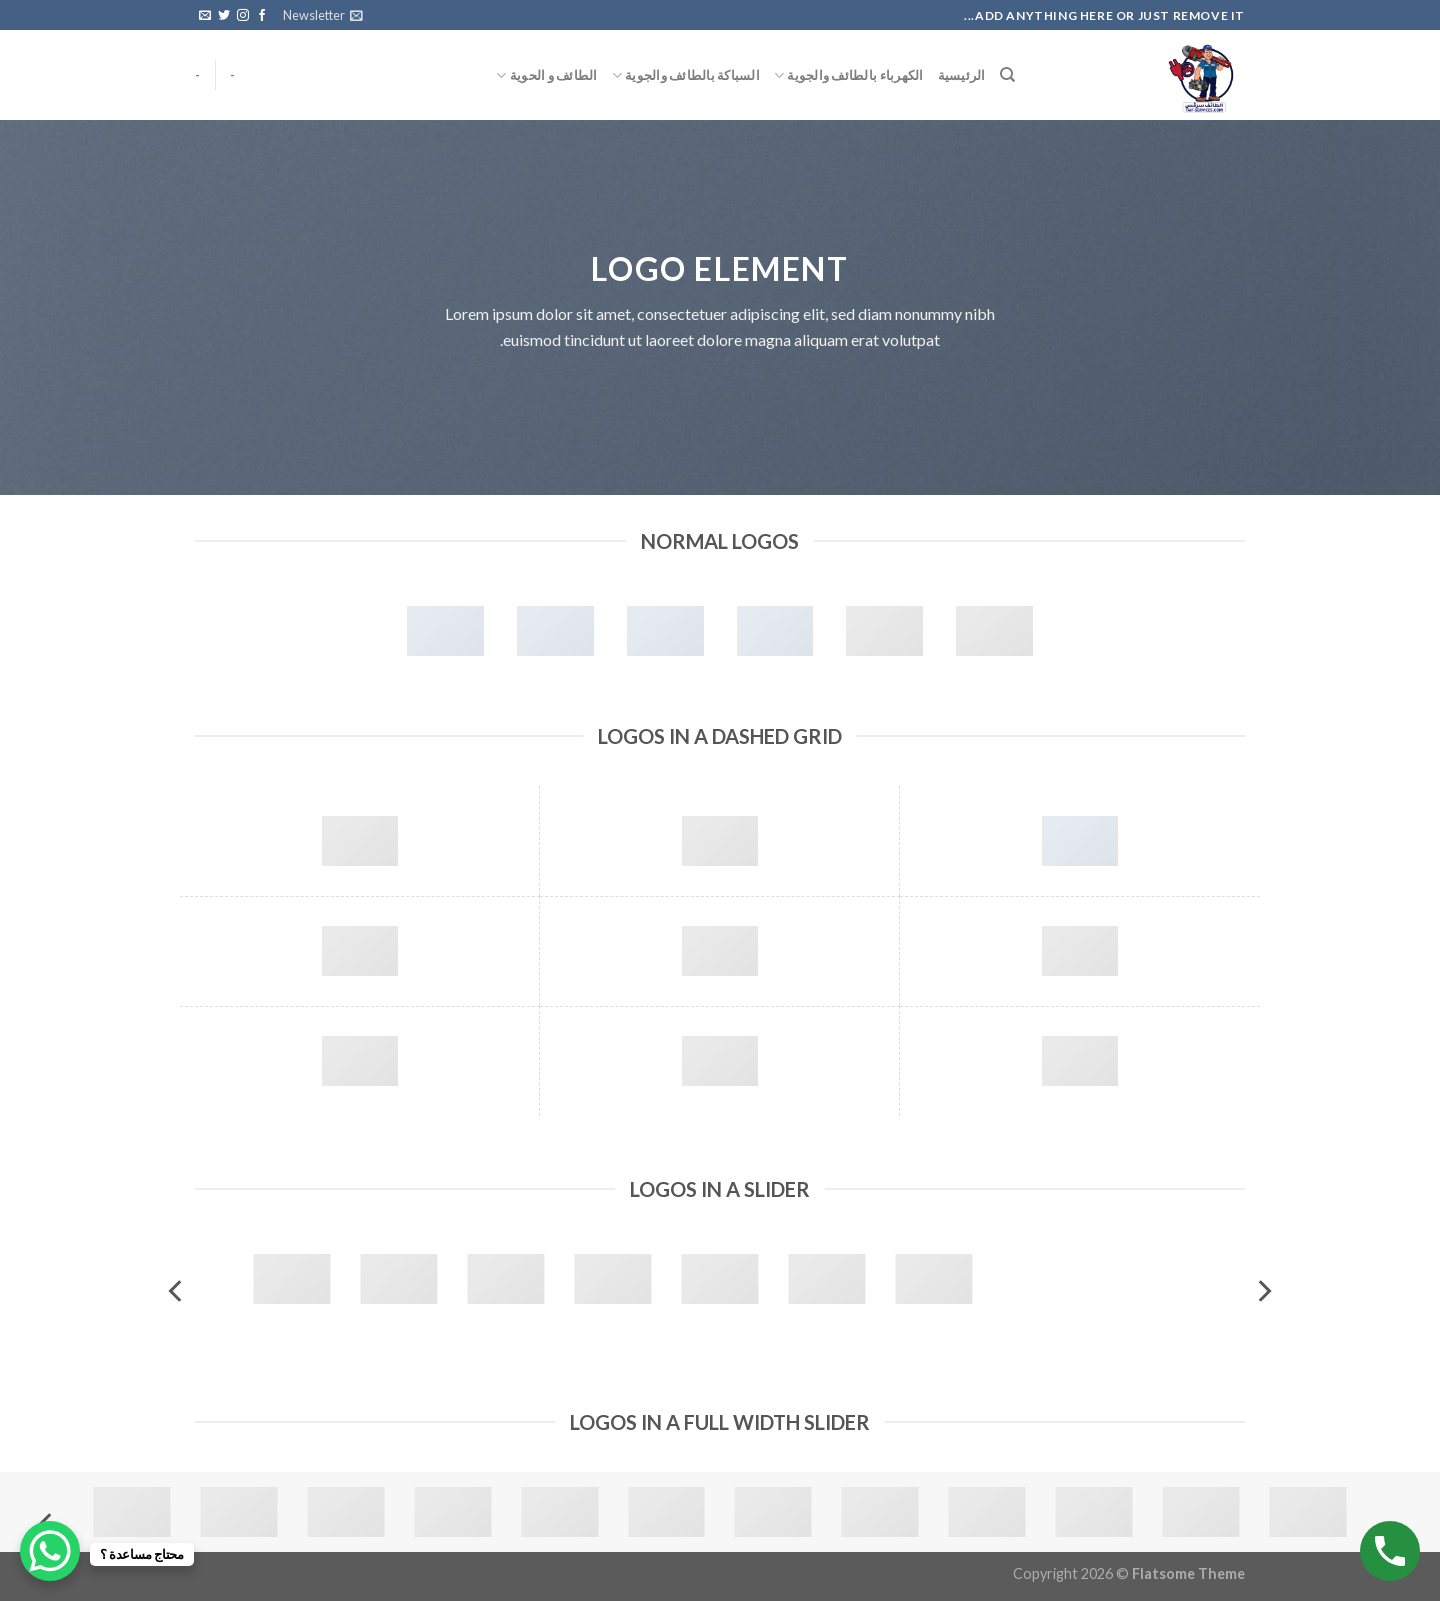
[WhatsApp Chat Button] (50, 1551)
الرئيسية (962, 75)
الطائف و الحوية (546, 75)
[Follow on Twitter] (224, 16)
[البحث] (1007, 75)
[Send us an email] (205, 16)
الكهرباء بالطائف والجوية (849, 75)
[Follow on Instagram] (243, 16)
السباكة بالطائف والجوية (686, 75)
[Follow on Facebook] (262, 16)
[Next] (177, 1290)
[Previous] (1263, 1290)
